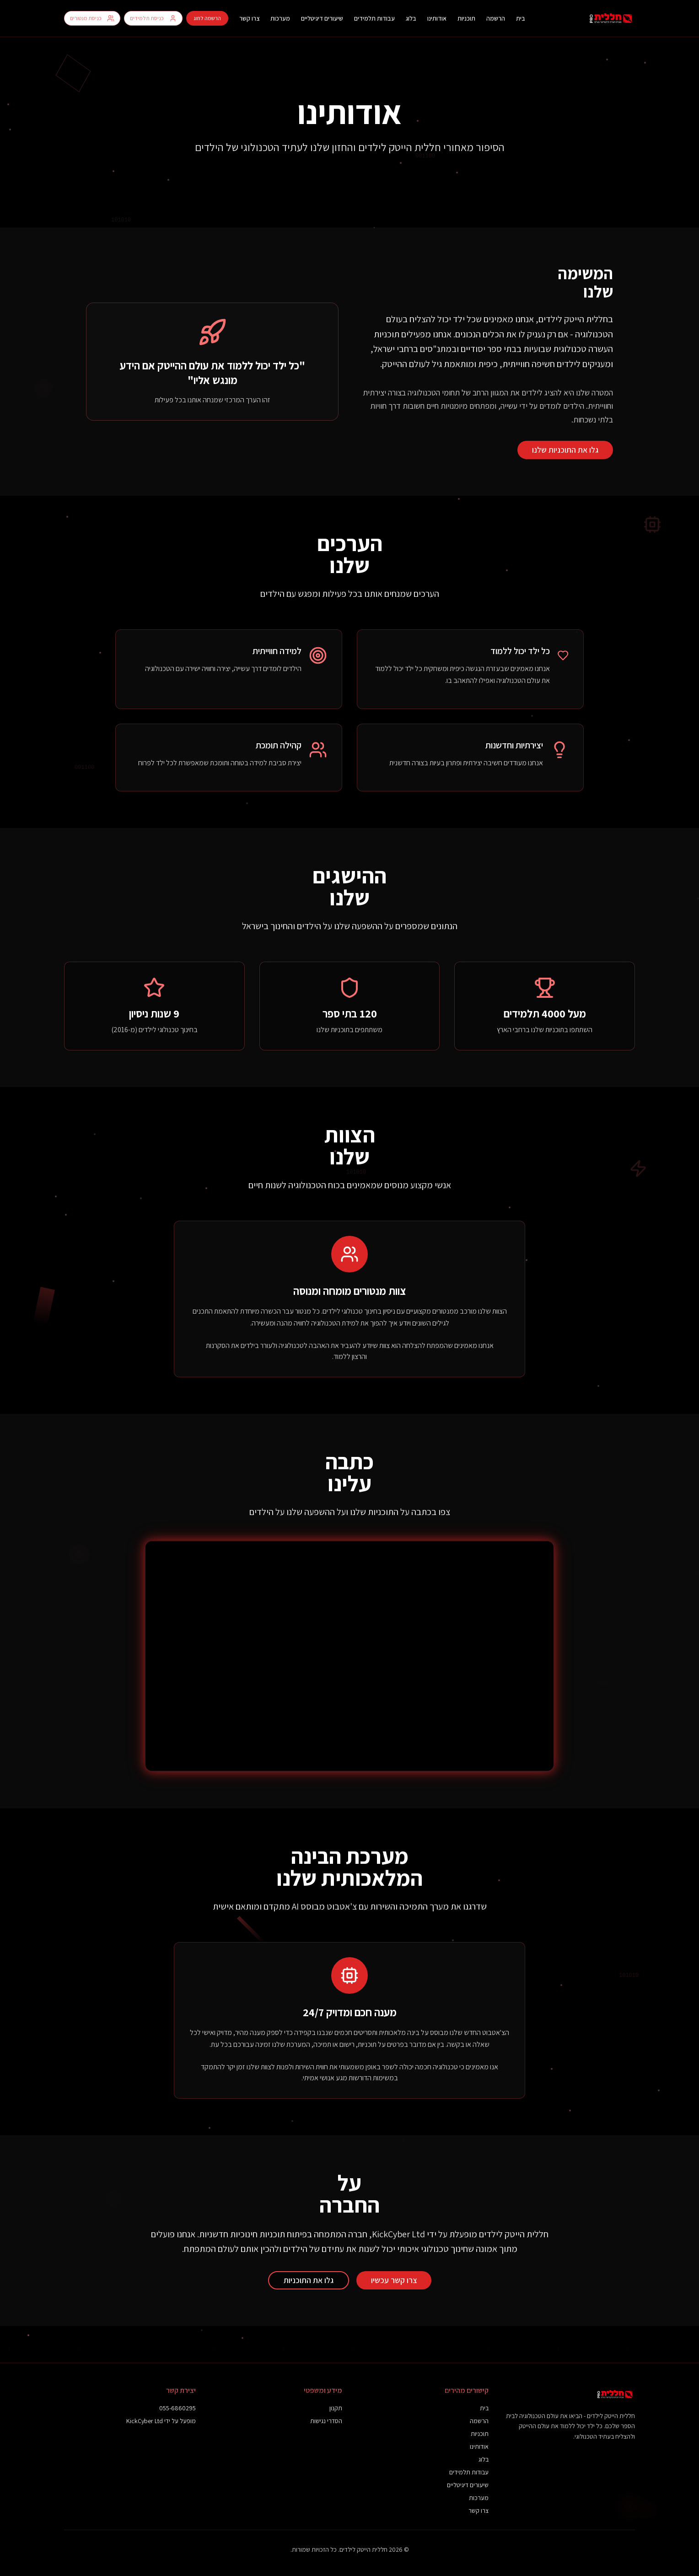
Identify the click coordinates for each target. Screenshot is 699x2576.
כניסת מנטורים (92, 18)
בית (520, 18)
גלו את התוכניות (308, 2280)
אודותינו (436, 18)
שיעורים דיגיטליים (322, 18)
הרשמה (495, 18)
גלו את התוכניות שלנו (565, 449)
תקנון (335, 2408)
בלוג (411, 18)
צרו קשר (249, 18)
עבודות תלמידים (374, 18)
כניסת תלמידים (153, 18)
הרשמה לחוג (207, 18)
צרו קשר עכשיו (394, 2280)
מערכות (280, 18)
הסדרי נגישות (326, 2421)
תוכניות (466, 18)
